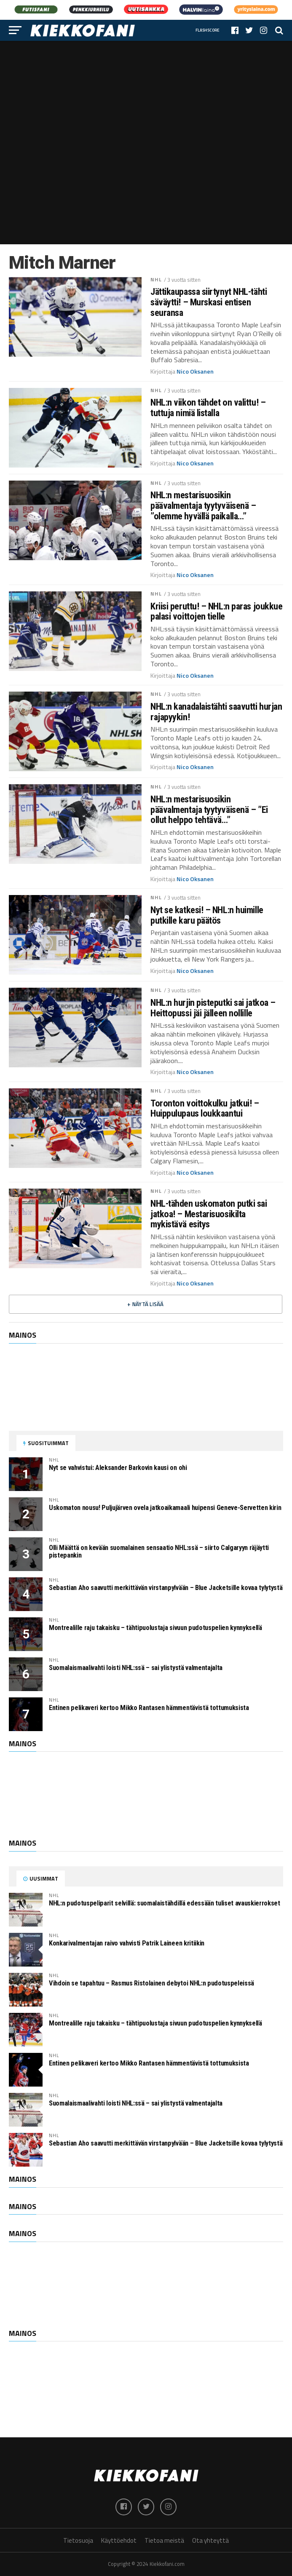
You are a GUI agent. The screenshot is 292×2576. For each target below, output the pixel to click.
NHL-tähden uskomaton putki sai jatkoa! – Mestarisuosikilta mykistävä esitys (208, 1213)
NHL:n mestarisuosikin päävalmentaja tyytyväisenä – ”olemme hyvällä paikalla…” (203, 505)
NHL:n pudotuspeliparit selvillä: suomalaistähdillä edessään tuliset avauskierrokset (164, 1903)
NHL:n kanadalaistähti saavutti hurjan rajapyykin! (216, 711)
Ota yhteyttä (210, 2540)
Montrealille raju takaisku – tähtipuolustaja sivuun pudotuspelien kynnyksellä (155, 1628)
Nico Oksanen (195, 371)
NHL (156, 279)
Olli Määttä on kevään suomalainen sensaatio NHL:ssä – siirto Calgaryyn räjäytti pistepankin (159, 1551)
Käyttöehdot (119, 2540)
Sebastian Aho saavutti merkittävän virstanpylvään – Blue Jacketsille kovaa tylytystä (165, 1588)
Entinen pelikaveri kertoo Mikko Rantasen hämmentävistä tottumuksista (149, 1708)
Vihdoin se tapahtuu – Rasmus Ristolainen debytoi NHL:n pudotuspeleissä (151, 1983)
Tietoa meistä (164, 2540)
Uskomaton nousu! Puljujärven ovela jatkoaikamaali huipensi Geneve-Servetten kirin (165, 1508)
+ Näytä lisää (145, 1304)
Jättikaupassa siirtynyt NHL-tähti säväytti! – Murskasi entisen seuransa (208, 302)
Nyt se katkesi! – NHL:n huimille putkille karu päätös (206, 915)
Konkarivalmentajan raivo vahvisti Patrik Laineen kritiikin (126, 1943)
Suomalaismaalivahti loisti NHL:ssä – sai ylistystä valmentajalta (135, 1668)
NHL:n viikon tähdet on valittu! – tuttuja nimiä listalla (207, 407)
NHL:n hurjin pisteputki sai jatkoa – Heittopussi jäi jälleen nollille (213, 1007)
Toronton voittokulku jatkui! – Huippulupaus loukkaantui (204, 1108)
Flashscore (208, 30)
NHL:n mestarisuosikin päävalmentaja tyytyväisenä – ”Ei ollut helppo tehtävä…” (209, 809)
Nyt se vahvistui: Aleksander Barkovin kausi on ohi (118, 1468)
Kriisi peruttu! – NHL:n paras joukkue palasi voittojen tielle (216, 611)
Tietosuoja (78, 2540)
